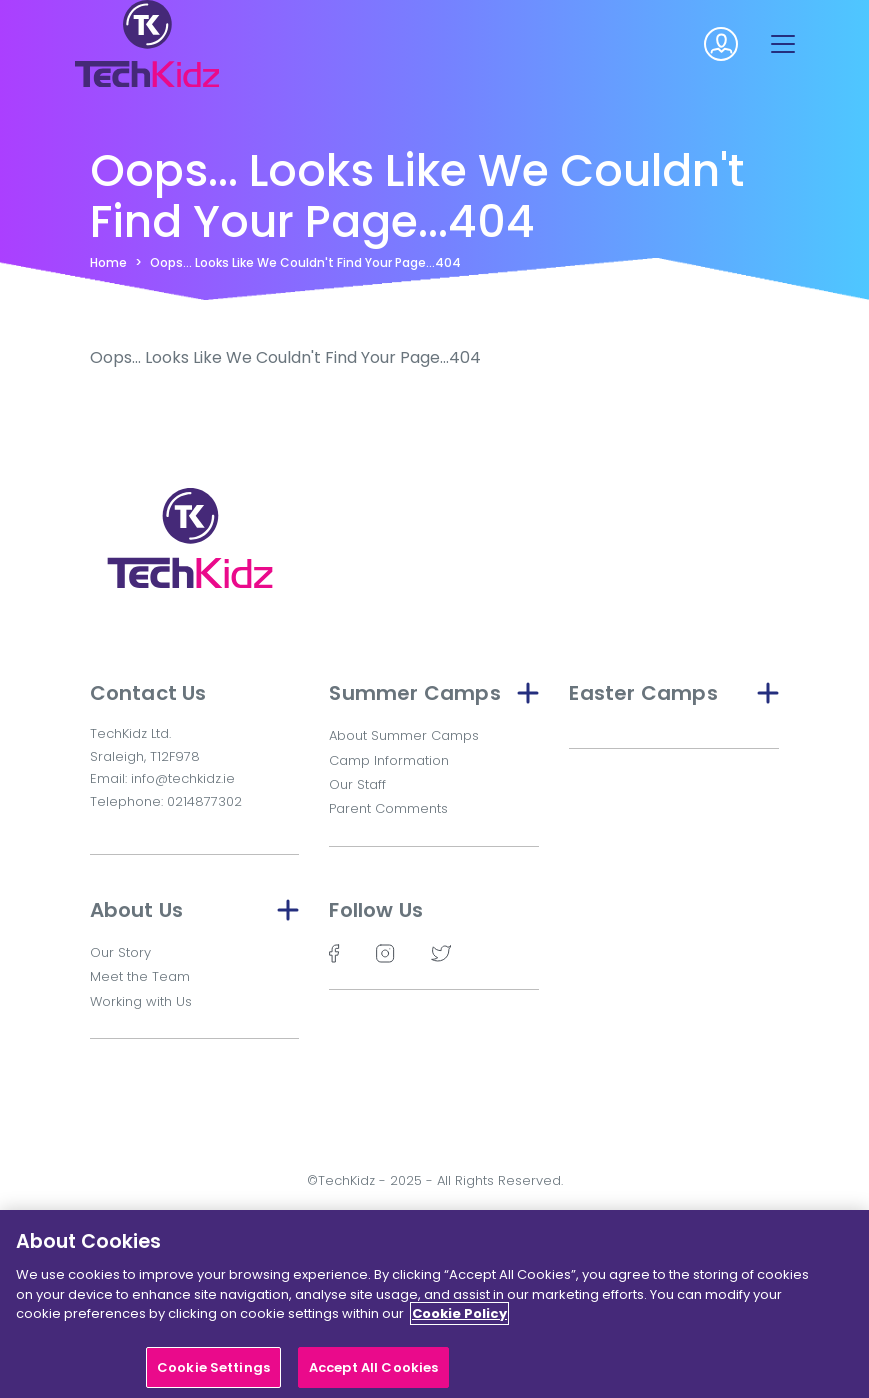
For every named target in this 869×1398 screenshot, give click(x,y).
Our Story (120, 952)
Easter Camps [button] (674, 693)
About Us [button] (195, 910)
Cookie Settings (213, 1373)
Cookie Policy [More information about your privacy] (459, 1320)
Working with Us (141, 1001)
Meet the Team (140, 976)
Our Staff (357, 784)
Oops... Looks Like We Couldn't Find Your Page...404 (305, 262)
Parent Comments (388, 808)
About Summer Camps (404, 735)
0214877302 (204, 801)
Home (108, 262)
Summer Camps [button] (434, 693)
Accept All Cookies (373, 1373)
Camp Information (389, 760)
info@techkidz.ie (183, 778)
